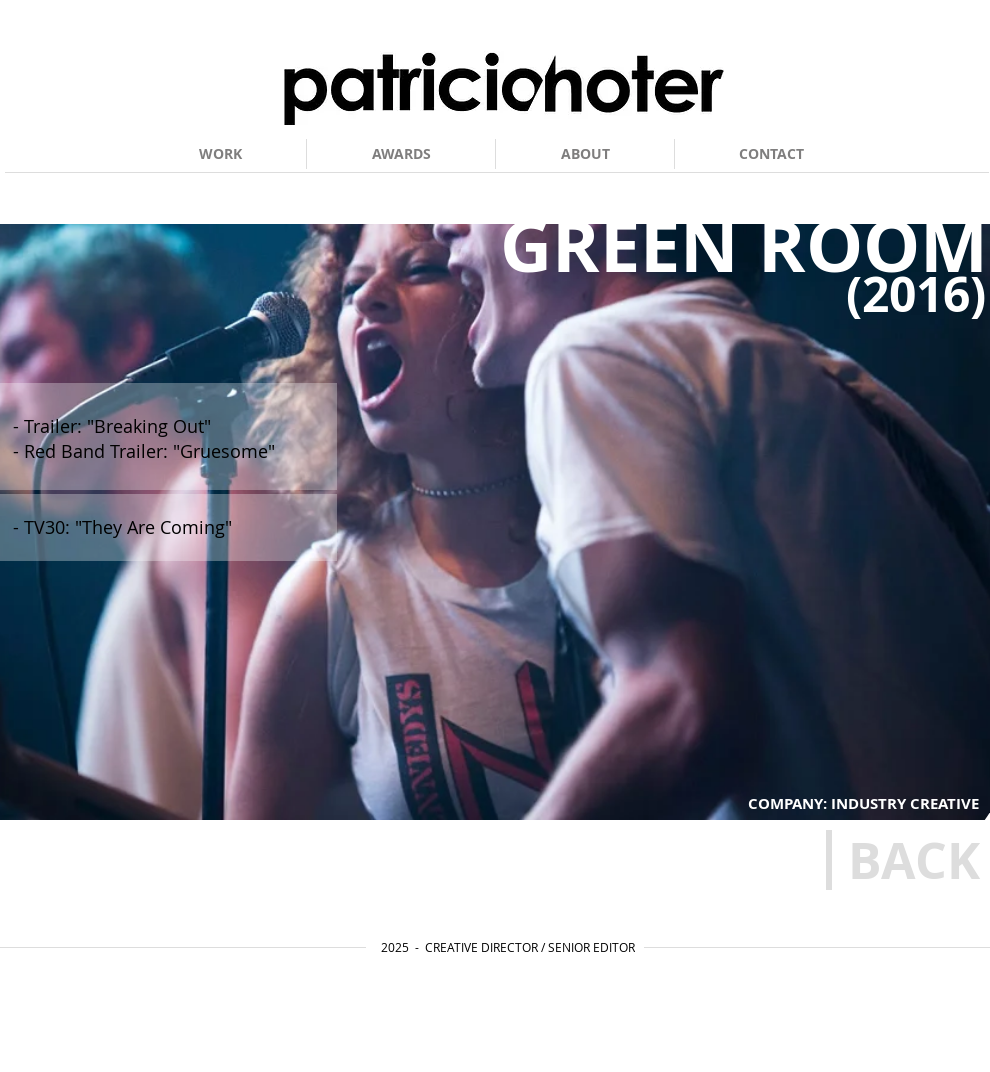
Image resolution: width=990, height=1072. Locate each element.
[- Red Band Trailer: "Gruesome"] (173, 451)
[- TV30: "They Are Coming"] (182, 527)
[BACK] (913, 860)
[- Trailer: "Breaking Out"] (172, 426)
